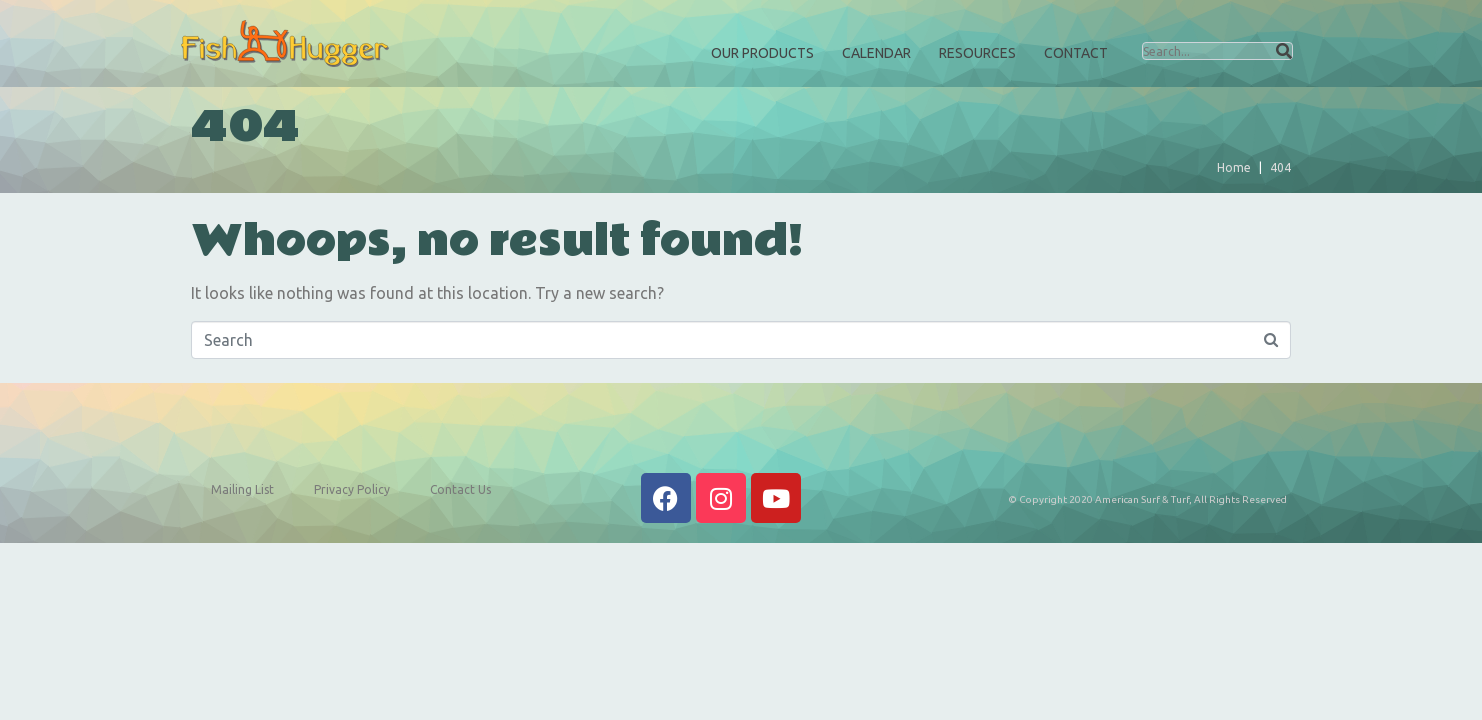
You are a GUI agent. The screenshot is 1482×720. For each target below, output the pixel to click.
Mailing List (242, 489)
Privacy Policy (352, 489)
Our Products (762, 53)
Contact (1076, 53)
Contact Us (460, 489)
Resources (977, 53)
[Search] (1284, 51)
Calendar (876, 53)
